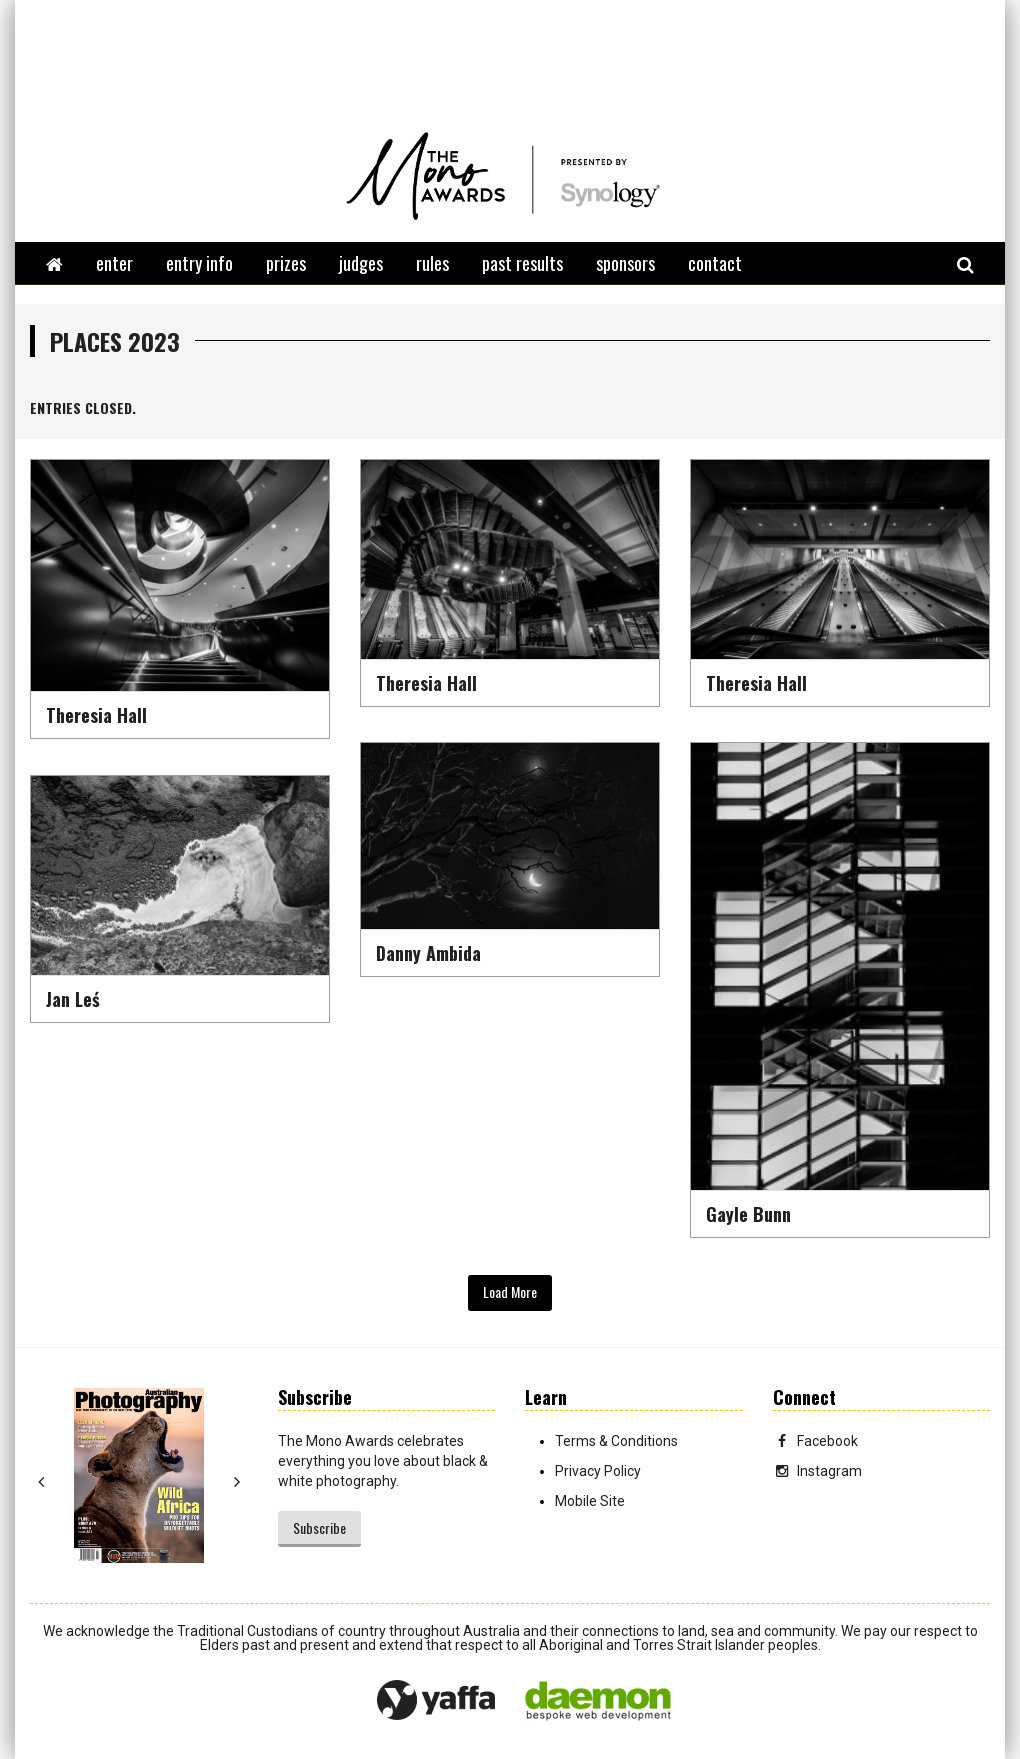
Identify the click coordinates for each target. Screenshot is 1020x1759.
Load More (510, 1291)
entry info (199, 263)
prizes (286, 263)
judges (361, 263)
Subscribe (319, 1527)
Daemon (598, 1701)
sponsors (625, 263)
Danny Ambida (428, 953)
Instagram (817, 1471)
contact (715, 263)
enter (114, 263)
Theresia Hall (96, 715)
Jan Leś (73, 999)
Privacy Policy (598, 1471)
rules (432, 263)
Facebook (815, 1441)
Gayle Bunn (748, 1214)
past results (522, 263)
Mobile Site (590, 1501)
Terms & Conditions (616, 1441)
